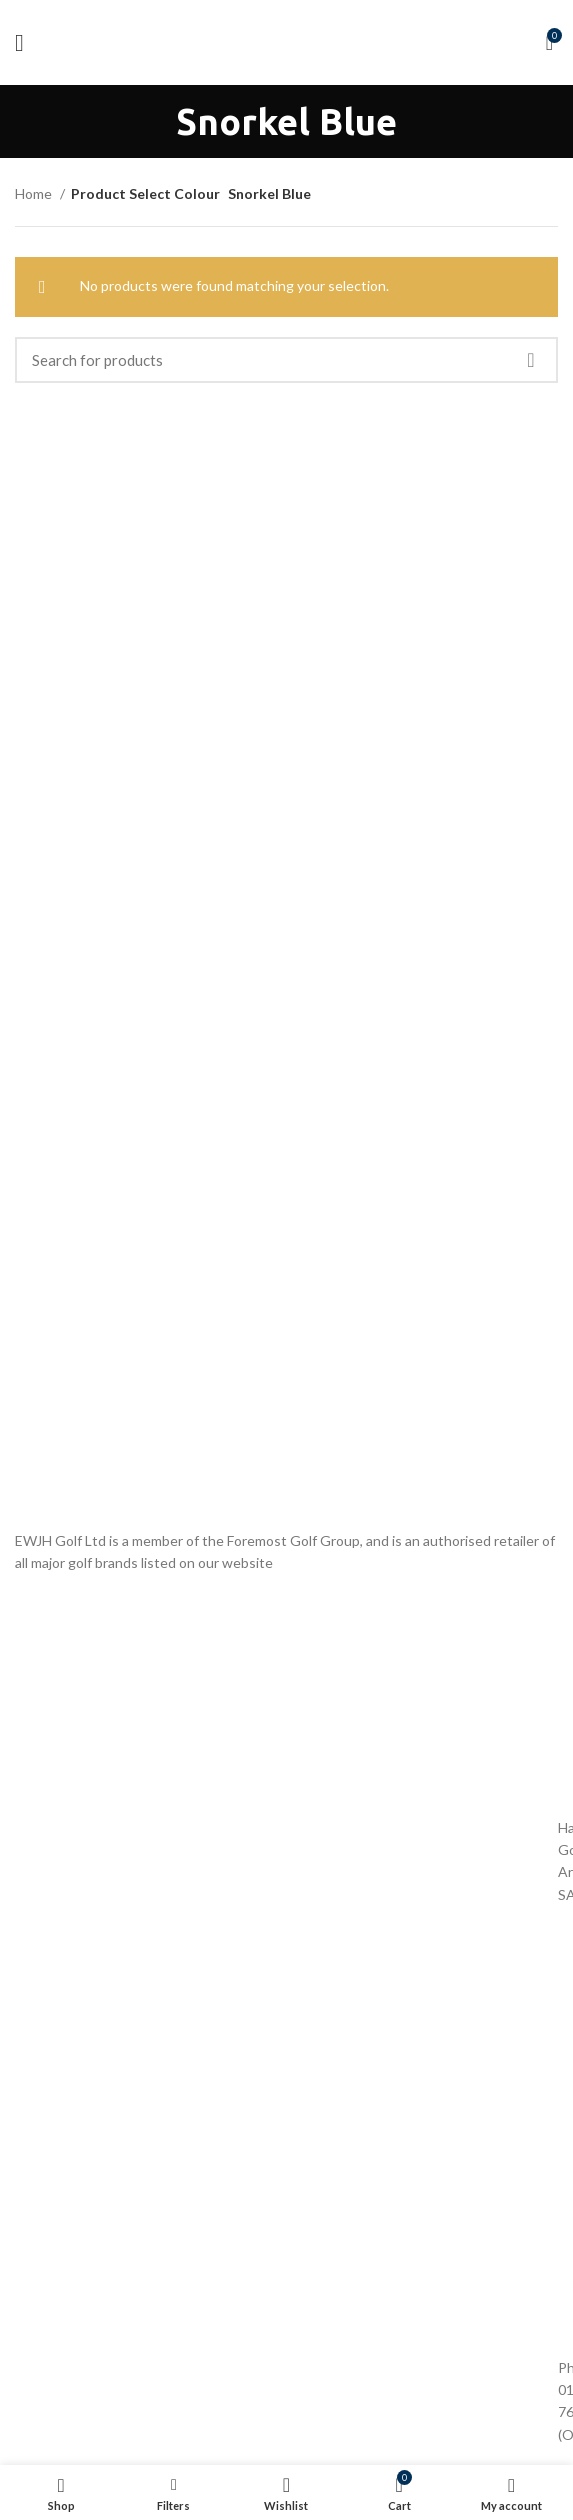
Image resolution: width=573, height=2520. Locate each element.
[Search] (286, 360)
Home (35, 193)
